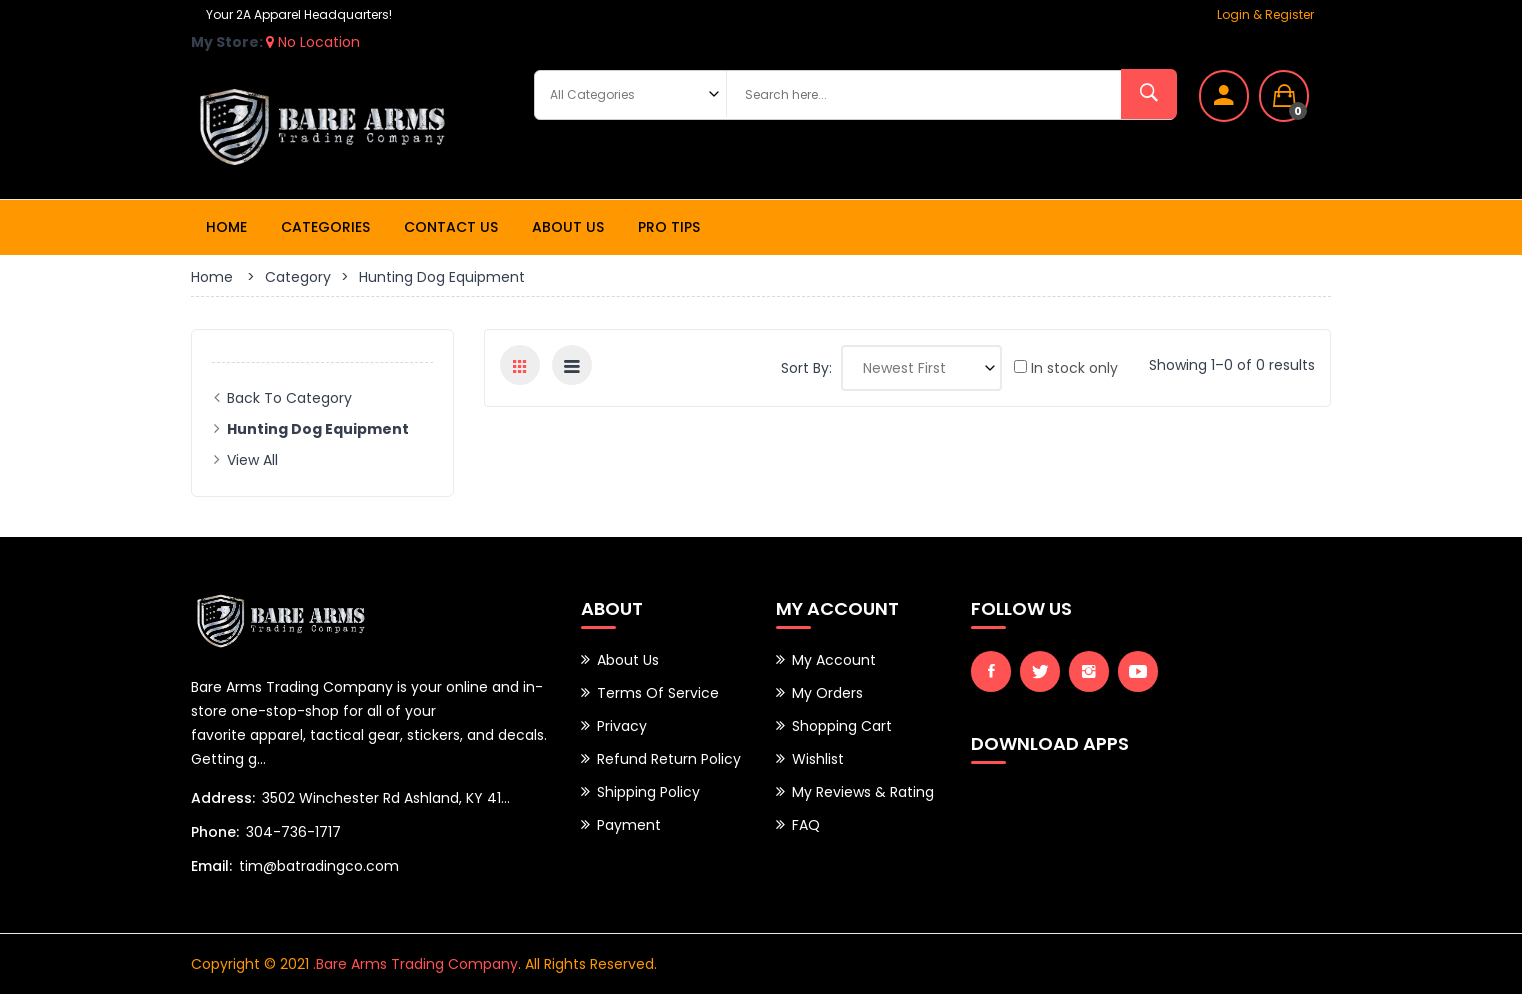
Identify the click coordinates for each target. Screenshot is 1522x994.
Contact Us (451, 227)
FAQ (806, 825)
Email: (211, 866)
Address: (223, 798)
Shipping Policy (648, 792)
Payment (629, 825)
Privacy (622, 726)
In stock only (1066, 368)
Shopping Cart (842, 726)
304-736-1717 (293, 832)
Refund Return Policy (669, 759)
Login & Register (1265, 14)
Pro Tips (669, 227)
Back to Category (289, 398)
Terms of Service (658, 693)
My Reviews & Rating (863, 792)
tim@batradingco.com (319, 866)
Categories (325, 227)
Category (298, 277)
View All (252, 460)
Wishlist (818, 759)
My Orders (827, 693)
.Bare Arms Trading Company (415, 964)
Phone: (215, 832)
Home (226, 227)
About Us (568, 227)
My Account (834, 660)
